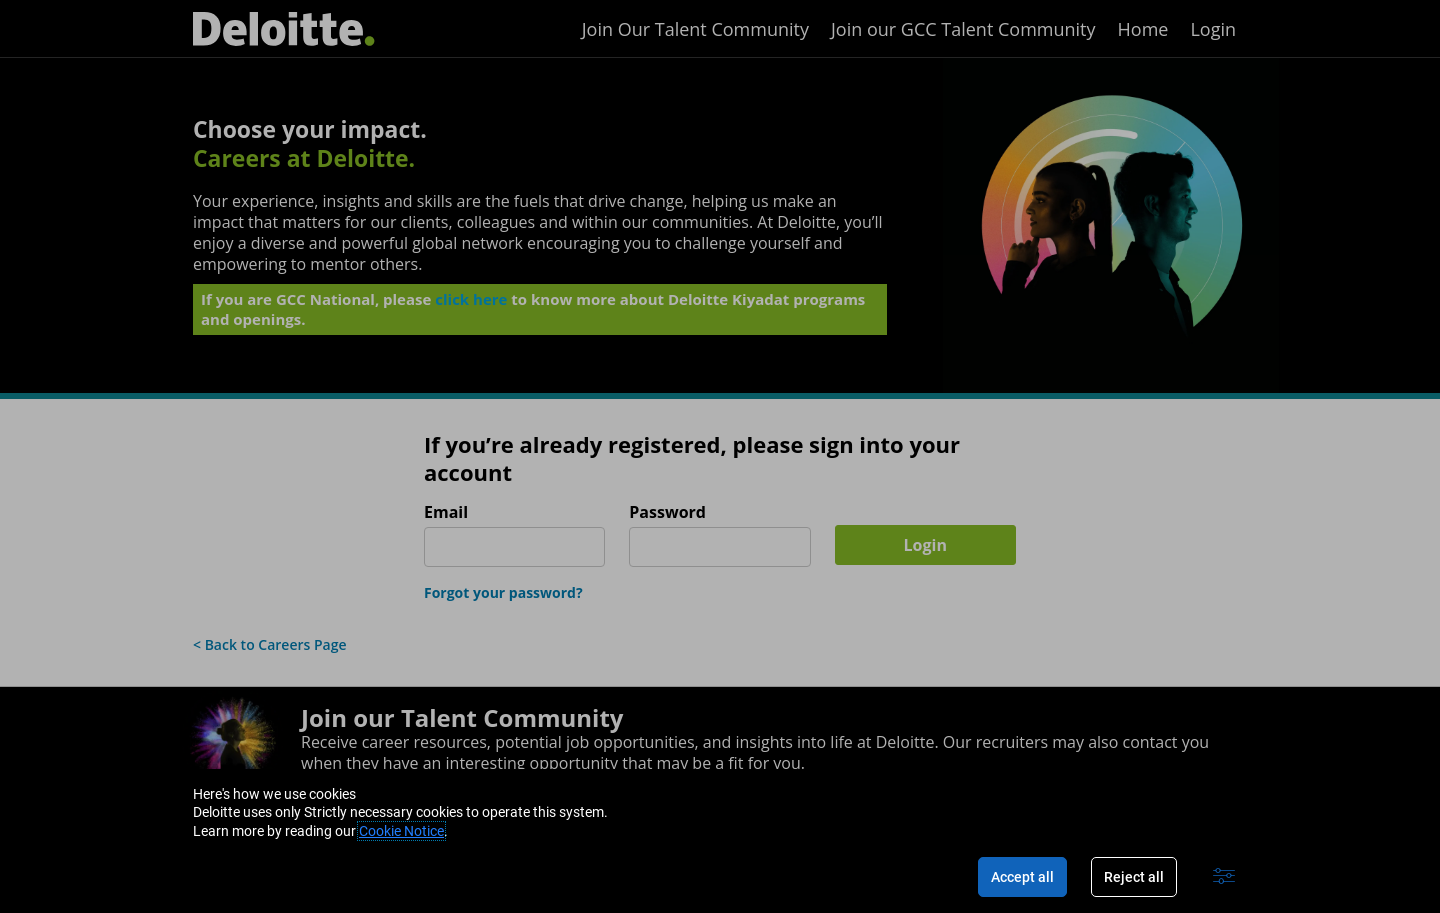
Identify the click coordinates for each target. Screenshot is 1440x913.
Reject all (1134, 877)
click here (471, 303)
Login (1213, 29)
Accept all (1022, 877)
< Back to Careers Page (270, 644)
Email (446, 512)
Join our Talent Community (462, 717)
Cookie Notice (401, 831)
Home (1143, 29)
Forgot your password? (503, 592)
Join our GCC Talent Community (963, 29)
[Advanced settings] (1224, 877)
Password (667, 512)
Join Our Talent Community (695, 29)
